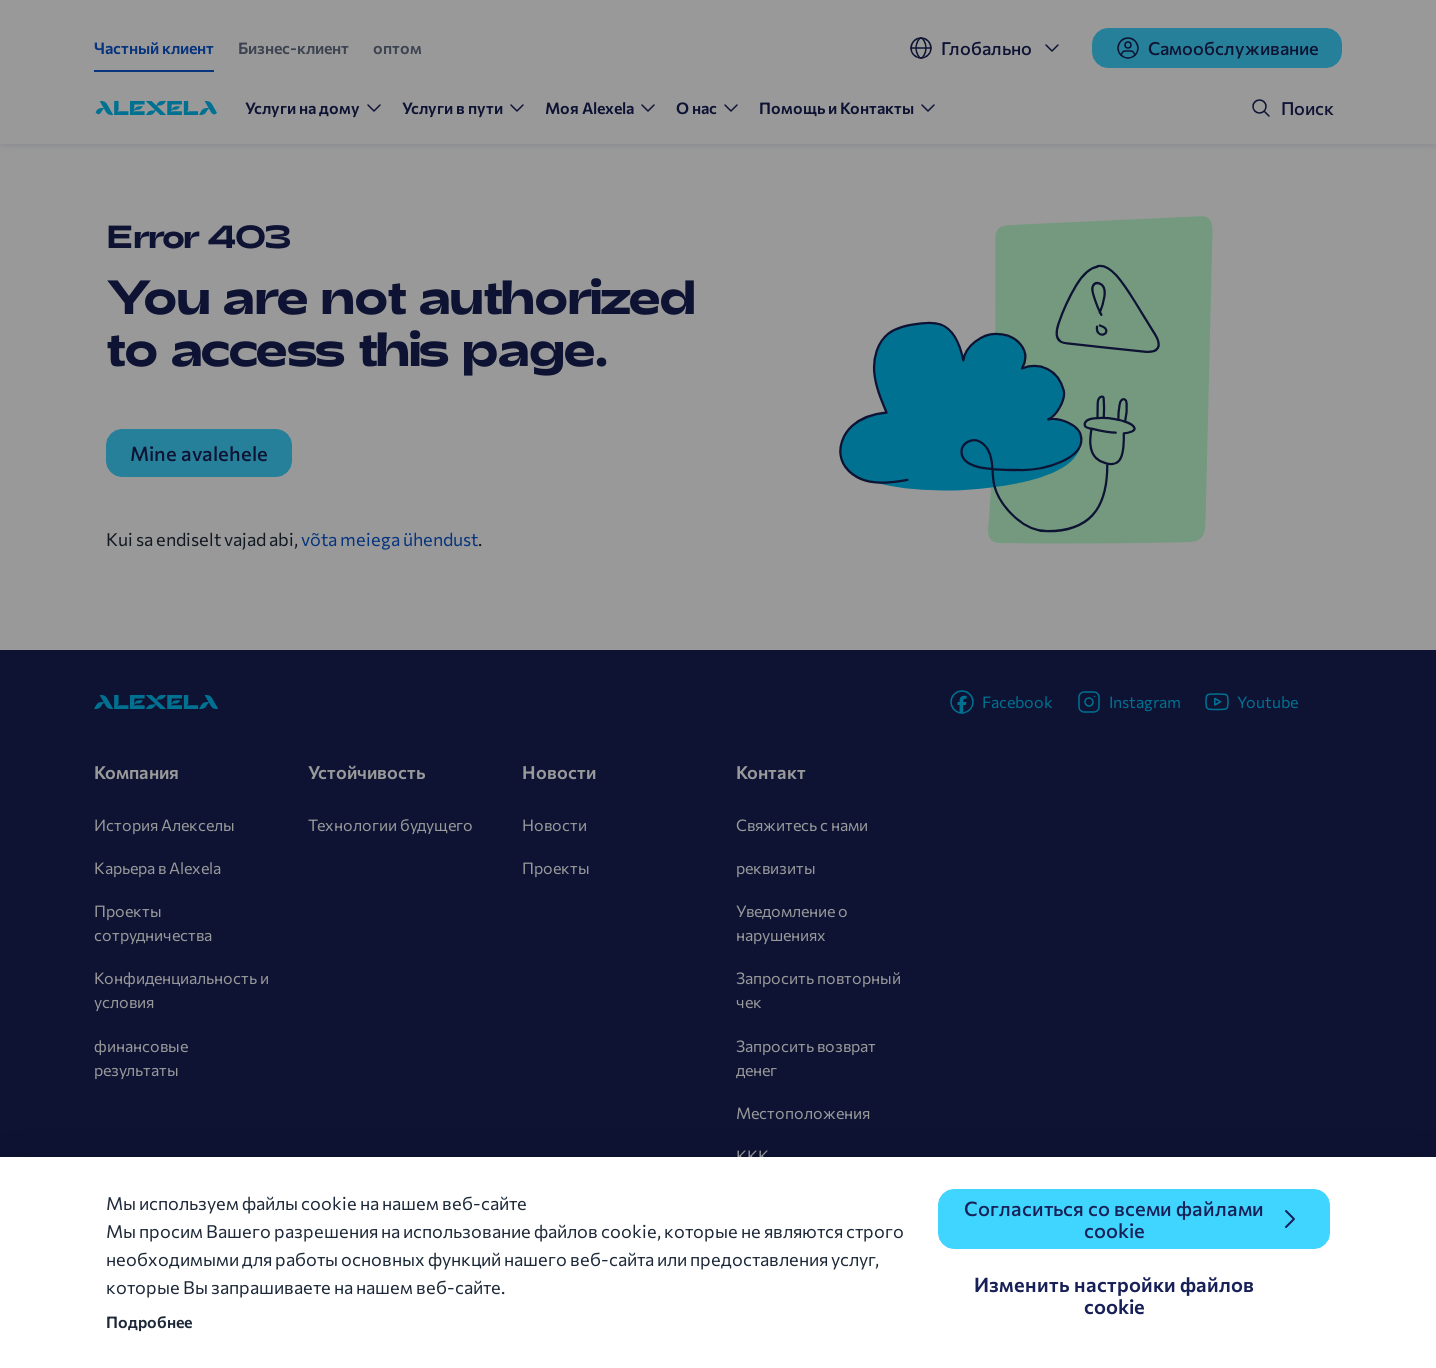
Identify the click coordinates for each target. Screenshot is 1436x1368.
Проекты (556, 867)
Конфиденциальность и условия (181, 989)
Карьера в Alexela (157, 867)
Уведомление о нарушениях (792, 922)
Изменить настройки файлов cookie (1114, 1295)
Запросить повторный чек (818, 989)
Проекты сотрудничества (153, 922)
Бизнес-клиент (293, 47)
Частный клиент (154, 47)
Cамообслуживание (1217, 48)
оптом (397, 47)
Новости (554, 824)
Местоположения (803, 1112)
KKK (752, 1155)
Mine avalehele (199, 453)
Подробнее (149, 1321)
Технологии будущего (390, 824)
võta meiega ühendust (389, 539)
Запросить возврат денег (806, 1057)
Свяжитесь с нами (802, 824)
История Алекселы (164, 824)
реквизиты (776, 867)
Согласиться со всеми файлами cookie (1114, 1219)
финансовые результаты (141, 1057)
